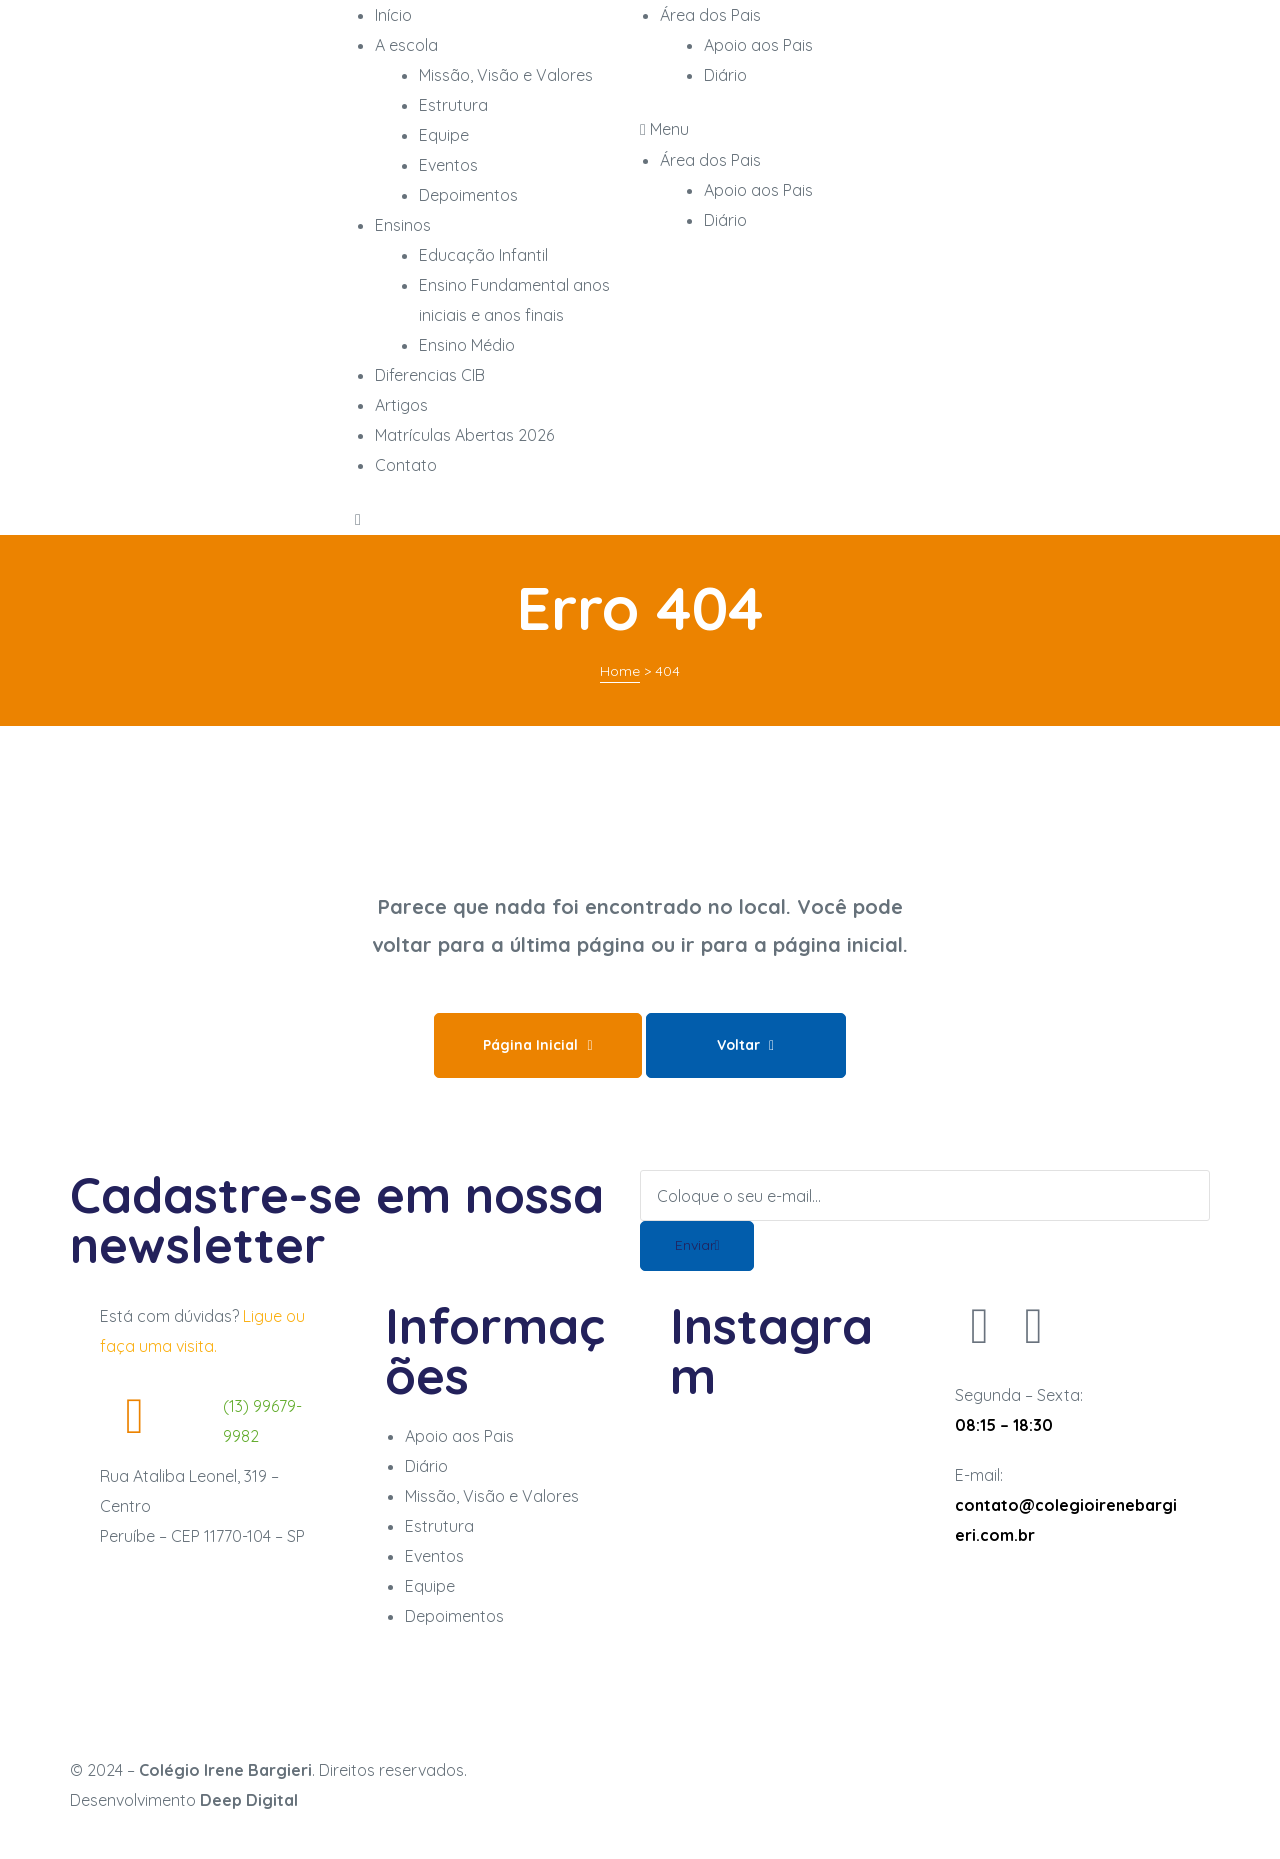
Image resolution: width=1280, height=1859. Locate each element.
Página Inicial (537, 1045)
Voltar (745, 1045)
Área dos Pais (710, 160)
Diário (725, 220)
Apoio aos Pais (758, 190)
